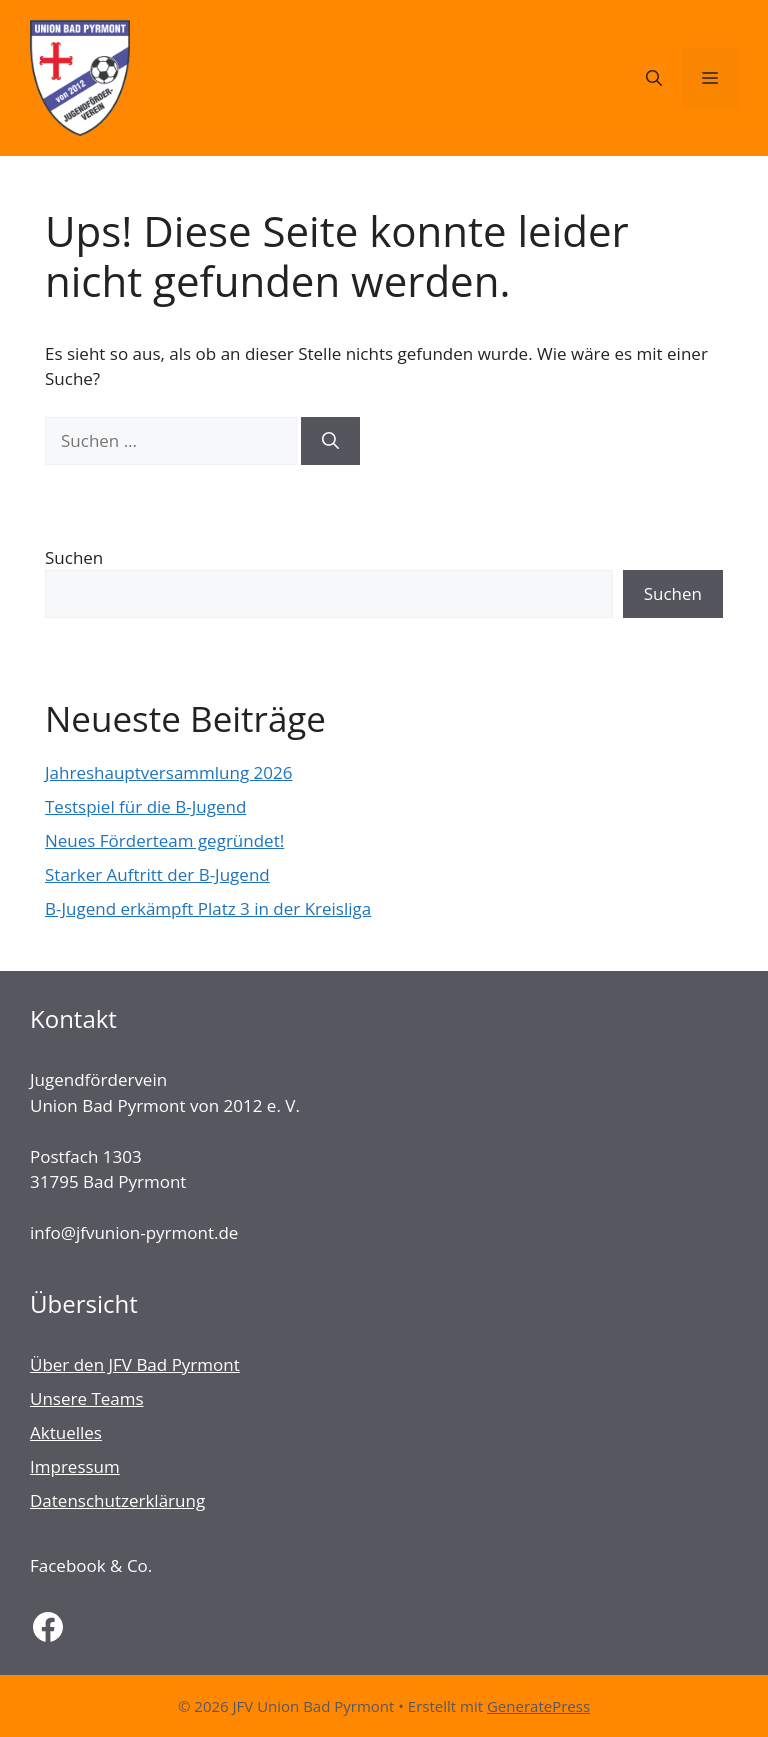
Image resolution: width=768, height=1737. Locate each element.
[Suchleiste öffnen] (654, 78)
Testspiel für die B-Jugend (145, 806)
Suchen (74, 557)
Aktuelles (66, 1432)
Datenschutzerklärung (117, 1500)
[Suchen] (330, 441)
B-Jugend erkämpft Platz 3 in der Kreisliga (208, 908)
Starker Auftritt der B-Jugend (157, 874)
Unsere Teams (87, 1398)
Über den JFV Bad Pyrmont (135, 1364)
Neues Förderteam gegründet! (164, 840)
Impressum (75, 1466)
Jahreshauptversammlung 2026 (168, 772)
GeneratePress (538, 1706)
